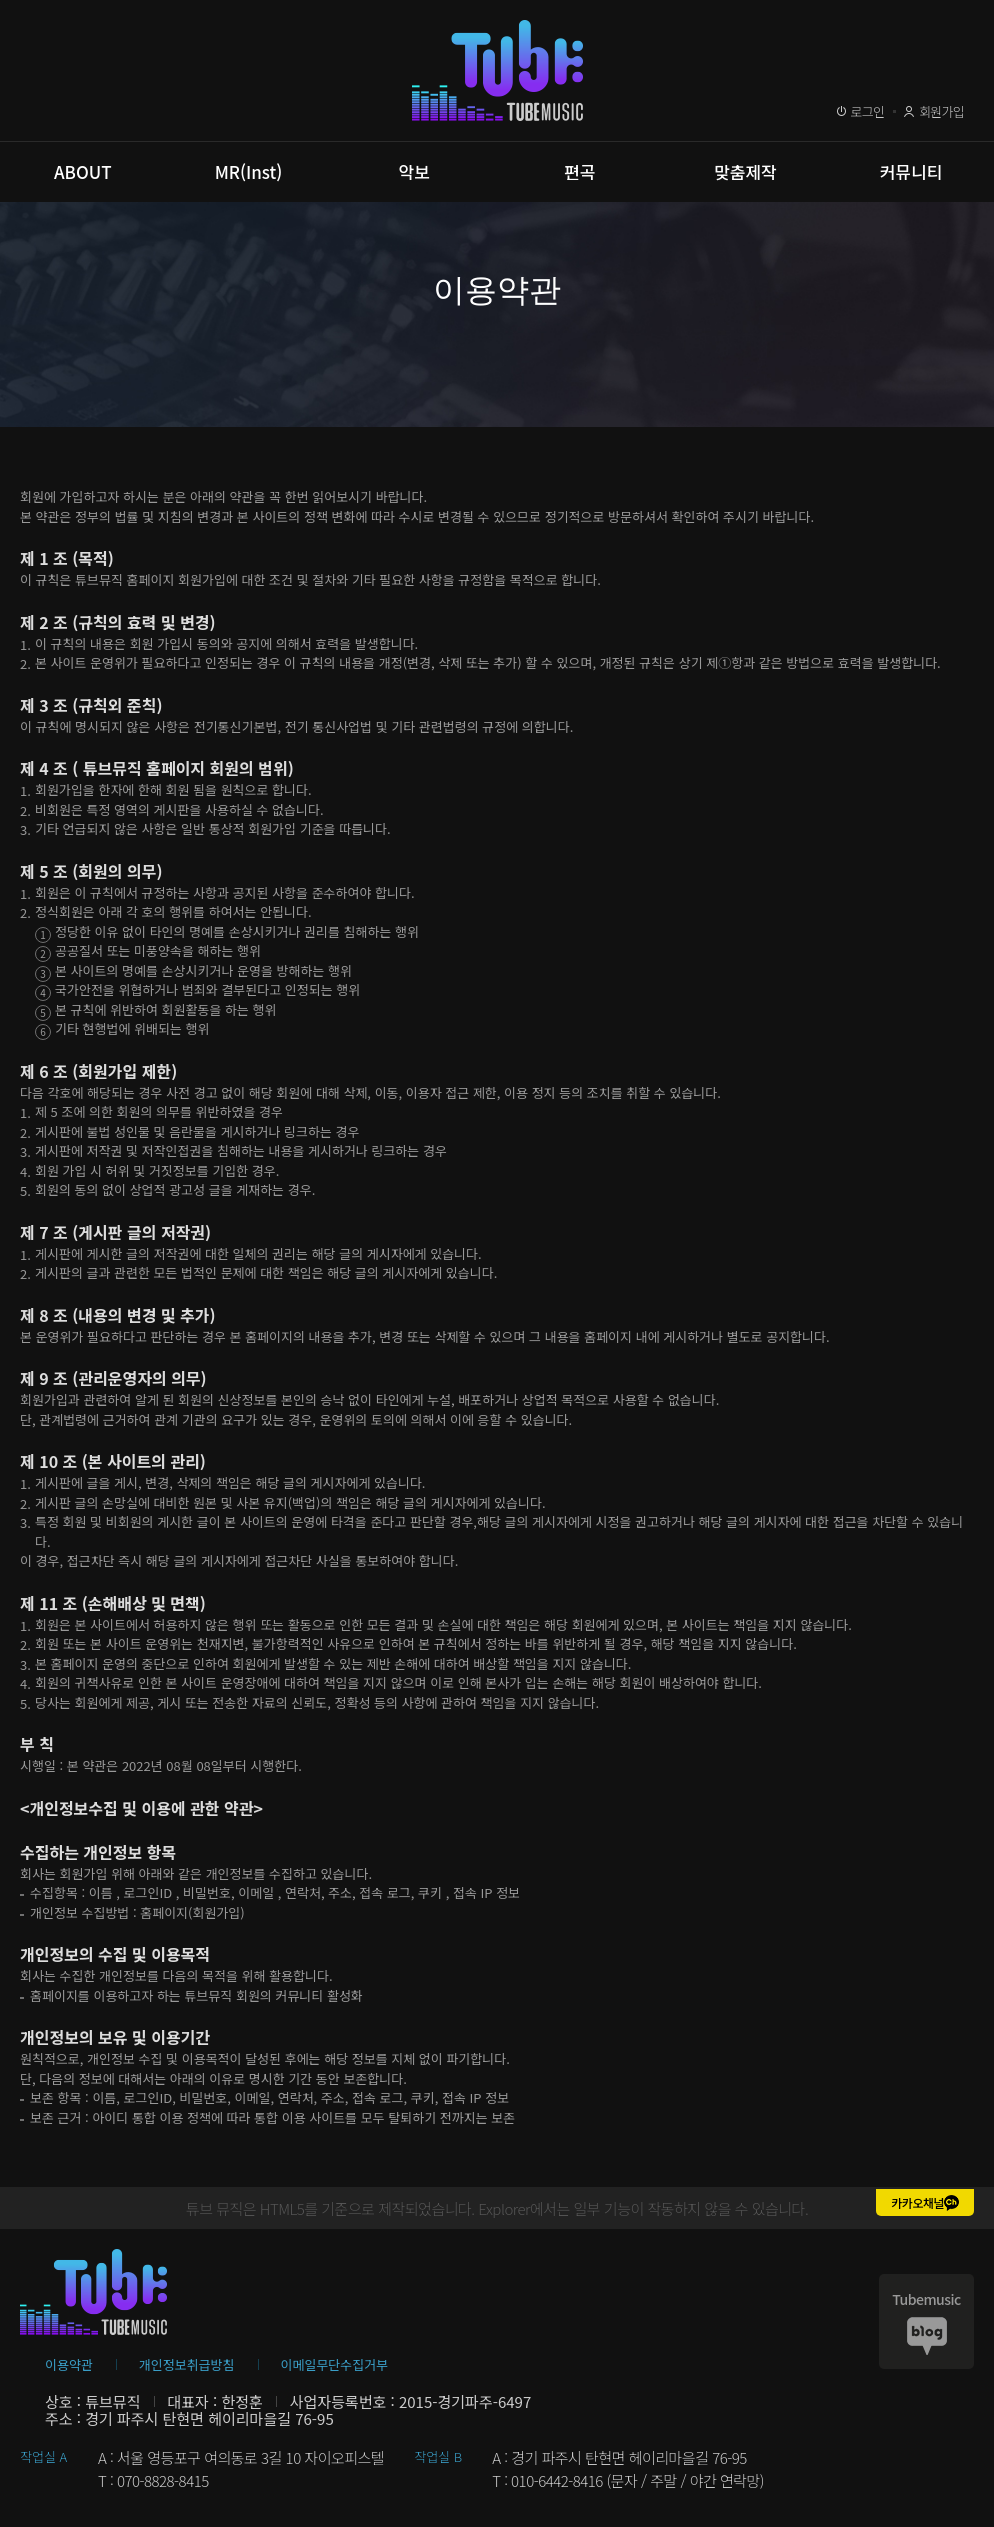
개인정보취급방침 (187, 2364)
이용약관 (69, 2364)
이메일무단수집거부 (335, 2364)
